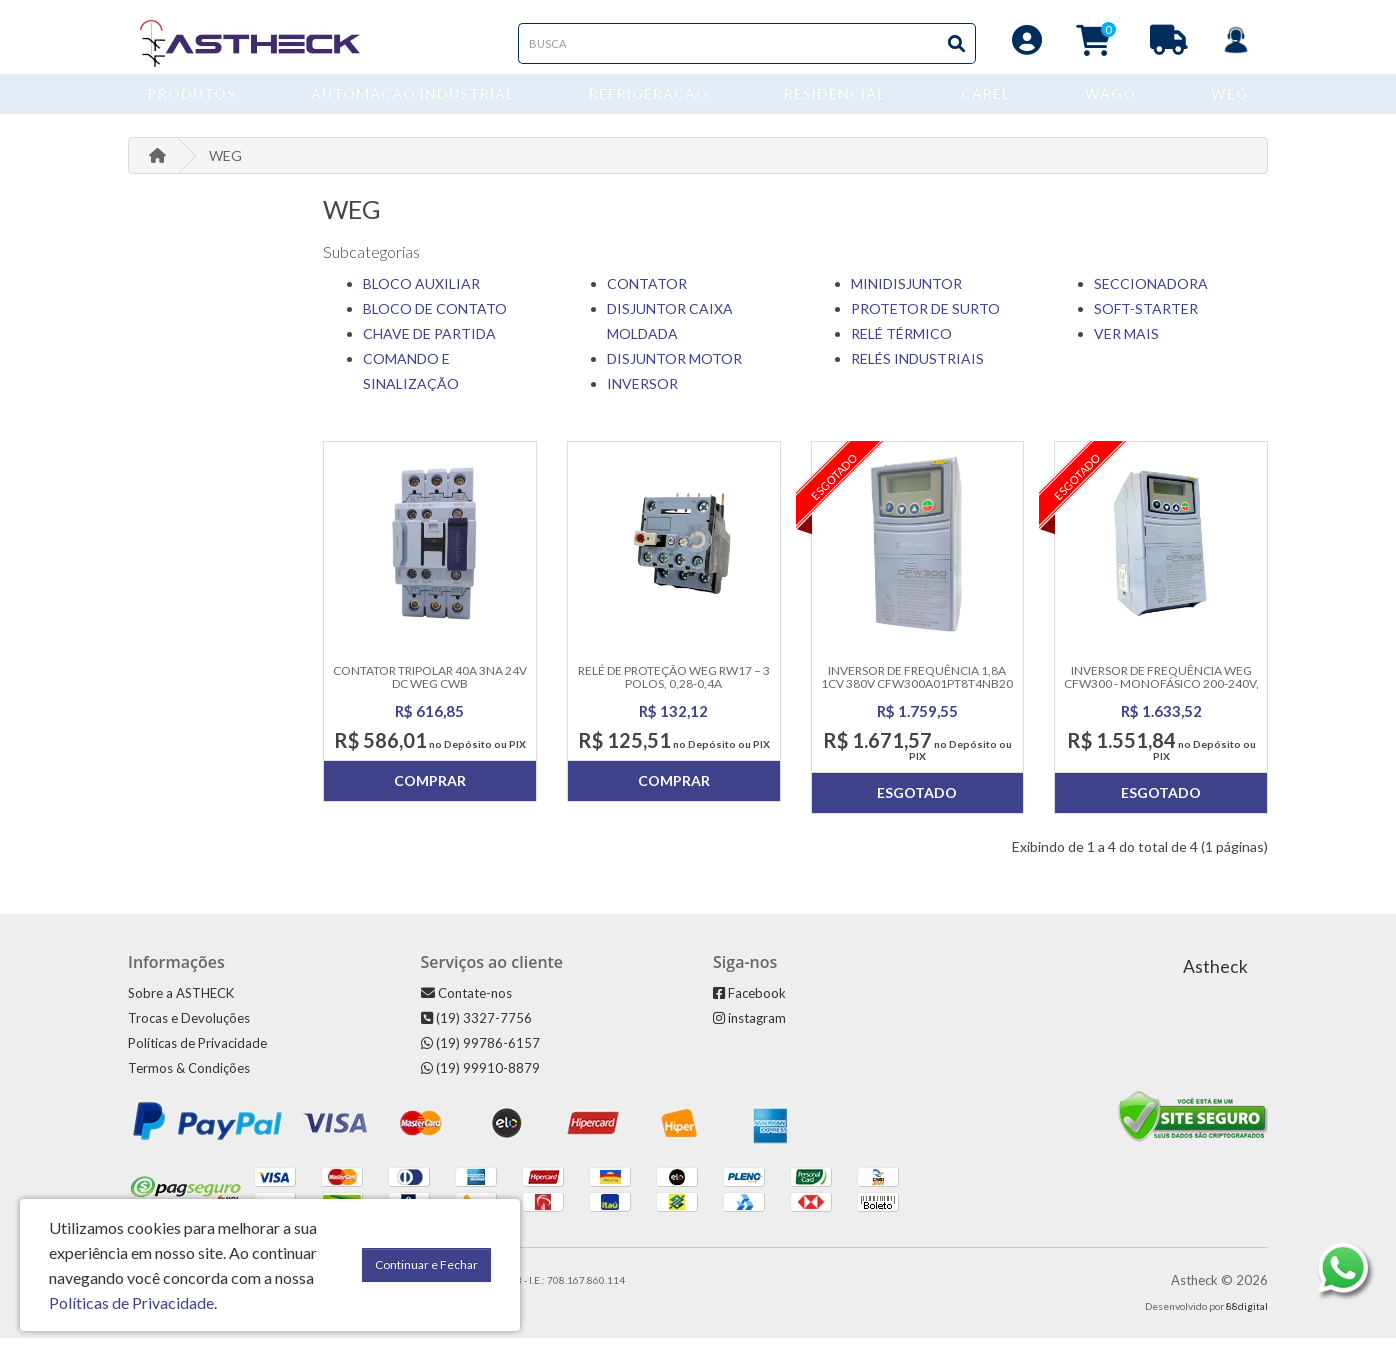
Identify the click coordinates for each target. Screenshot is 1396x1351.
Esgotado (917, 805)
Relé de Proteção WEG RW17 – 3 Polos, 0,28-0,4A (674, 690)
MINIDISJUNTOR (906, 296)
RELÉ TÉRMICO (901, 346)
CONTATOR (647, 296)
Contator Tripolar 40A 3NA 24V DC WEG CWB (430, 690)
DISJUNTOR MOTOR (674, 371)
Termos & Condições (189, 1081)
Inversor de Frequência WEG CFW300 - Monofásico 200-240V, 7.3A (1161, 696)
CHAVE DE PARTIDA (429, 346)
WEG (225, 168)
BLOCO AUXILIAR (421, 296)
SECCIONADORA (1151, 296)
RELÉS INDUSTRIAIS (917, 371)
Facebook (749, 1006)
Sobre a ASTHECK (181, 1006)
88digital (1247, 1319)
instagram (749, 1031)
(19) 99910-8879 (480, 1081)
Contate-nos (466, 1006)
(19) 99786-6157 (480, 1056)
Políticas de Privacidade (197, 1056)
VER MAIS (1126, 346)
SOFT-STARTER (1146, 321)
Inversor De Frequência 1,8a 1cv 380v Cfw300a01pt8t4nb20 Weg (917, 696)
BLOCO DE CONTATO (435, 321)
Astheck (1215, 979)
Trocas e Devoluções (189, 1031)
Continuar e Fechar (426, 1264)
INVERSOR (642, 396)
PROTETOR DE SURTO (925, 321)
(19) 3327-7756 (476, 1031)
